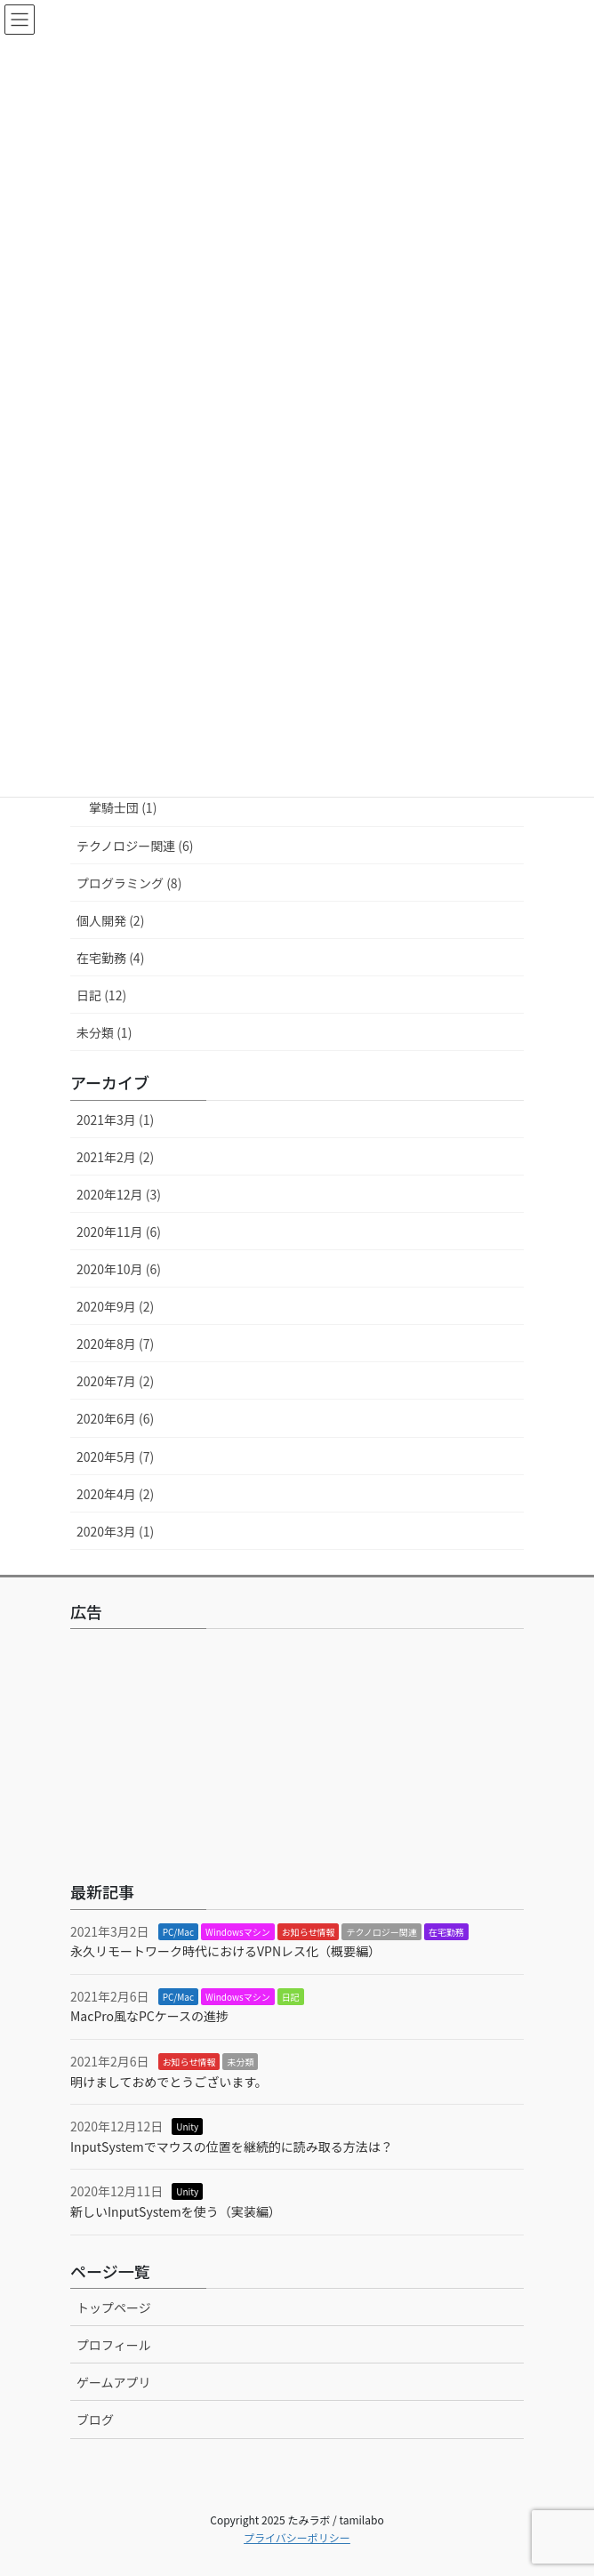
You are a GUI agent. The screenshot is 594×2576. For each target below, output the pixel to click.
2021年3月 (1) (115, 1119)
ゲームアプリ (113, 2382)
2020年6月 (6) (115, 1418)
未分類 (240, 2061)
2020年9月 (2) (115, 1306)
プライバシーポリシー (297, 2537)
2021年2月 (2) (115, 1157)
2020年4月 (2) (115, 1494)
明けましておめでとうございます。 (169, 2081)
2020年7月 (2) (115, 1381)
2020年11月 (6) (118, 1231)
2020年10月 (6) (118, 1269)
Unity (187, 2126)
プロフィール (113, 2345)
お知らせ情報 (308, 1931)
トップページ (113, 2307)
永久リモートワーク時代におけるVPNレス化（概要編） (225, 1951)
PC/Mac (178, 1931)
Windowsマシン (237, 1931)
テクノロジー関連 (381, 1931)
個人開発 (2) (110, 920)
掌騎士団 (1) (123, 807)
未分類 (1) (104, 1032)
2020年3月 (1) (115, 1531)
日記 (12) (101, 995)
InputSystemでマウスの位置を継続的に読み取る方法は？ (231, 2146)
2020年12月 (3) (118, 1194)
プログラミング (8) (128, 883)
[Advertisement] (297, 1751)
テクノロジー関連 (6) (135, 846)
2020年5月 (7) (115, 1456)
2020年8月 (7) (115, 1343)
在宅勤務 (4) (110, 958)
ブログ (95, 2419)
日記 (291, 1996)
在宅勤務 (446, 1931)
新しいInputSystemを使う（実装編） (175, 2211)
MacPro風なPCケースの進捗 (149, 2016)
